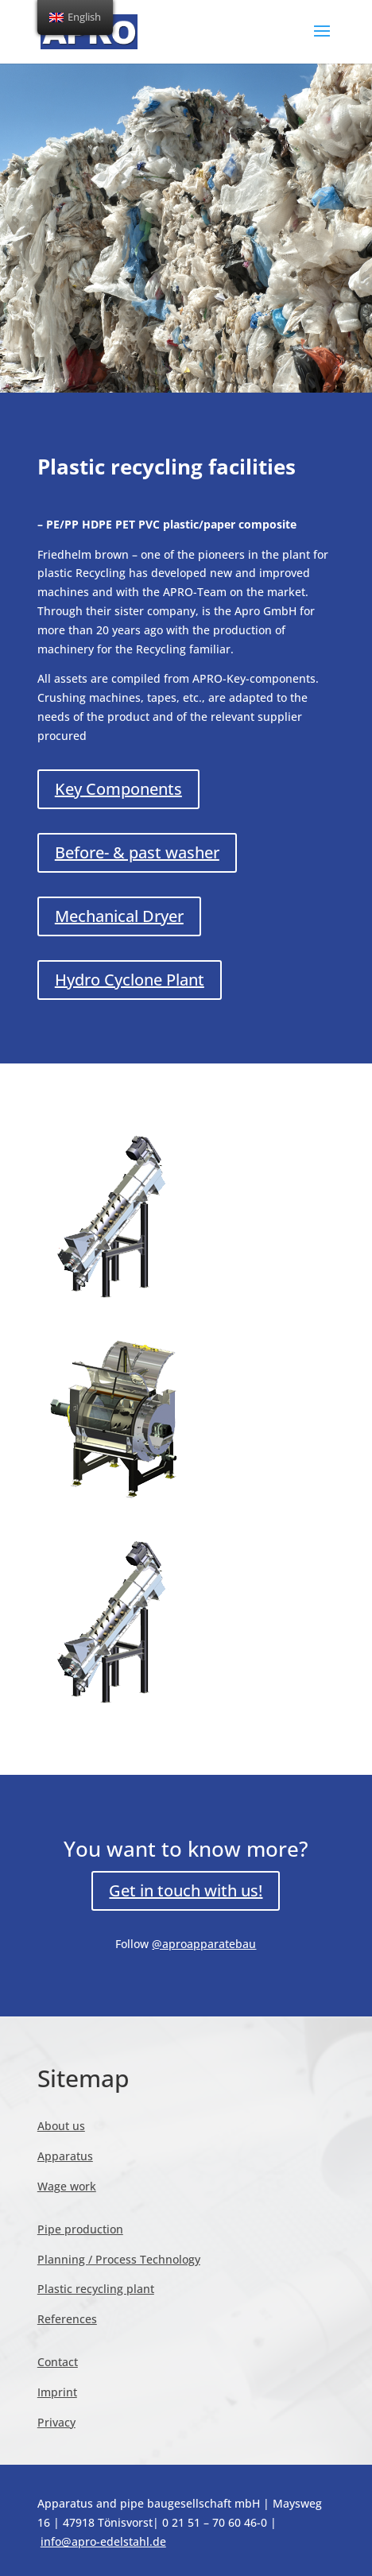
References (67, 2318)
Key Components (118, 789)
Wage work (66, 2186)
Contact (57, 2361)
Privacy (56, 2422)
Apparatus (65, 2155)
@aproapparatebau (204, 1943)
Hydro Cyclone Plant (129, 979)
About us (61, 2125)
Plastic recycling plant (95, 2288)
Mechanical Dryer (119, 916)
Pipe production (80, 2229)
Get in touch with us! (185, 1890)
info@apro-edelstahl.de (103, 2541)
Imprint (57, 2392)
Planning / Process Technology (118, 2259)
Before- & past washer (137, 852)
